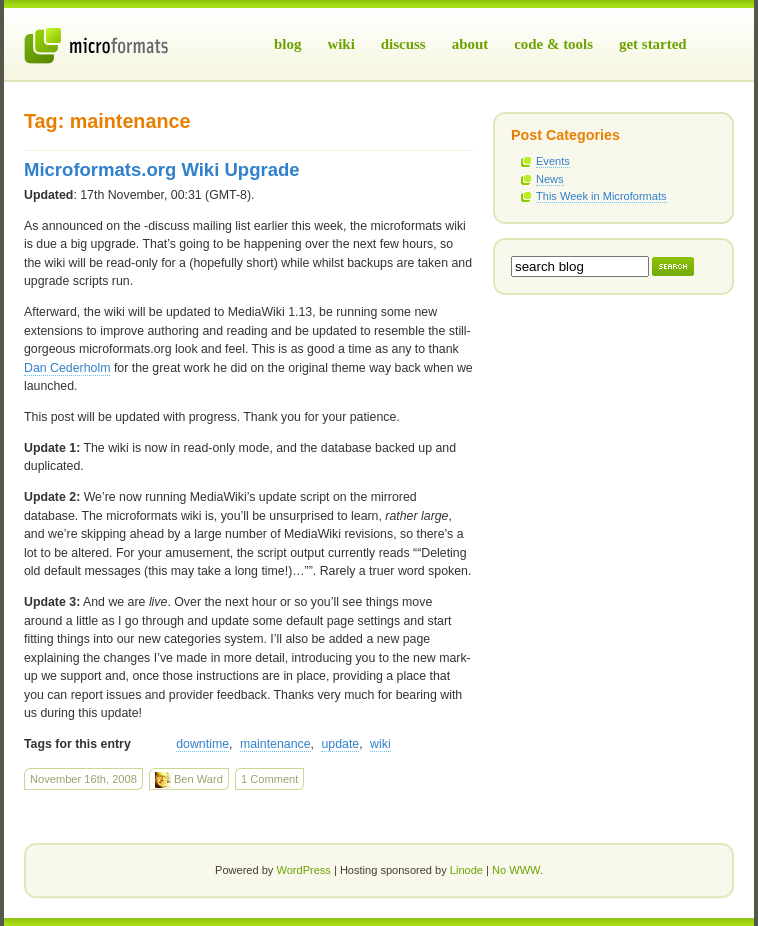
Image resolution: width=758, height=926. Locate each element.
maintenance (275, 744)
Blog (287, 44)
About (470, 44)
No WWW (516, 870)
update (340, 744)
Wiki (340, 44)
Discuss (403, 44)
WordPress (303, 870)
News (550, 179)
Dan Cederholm (67, 368)
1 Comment (269, 779)
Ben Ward (189, 780)
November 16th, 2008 (83, 779)
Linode (466, 870)
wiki (380, 744)
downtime (202, 744)
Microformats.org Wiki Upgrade (162, 169)
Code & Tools (553, 44)
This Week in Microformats (601, 196)
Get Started (653, 44)
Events (553, 161)
